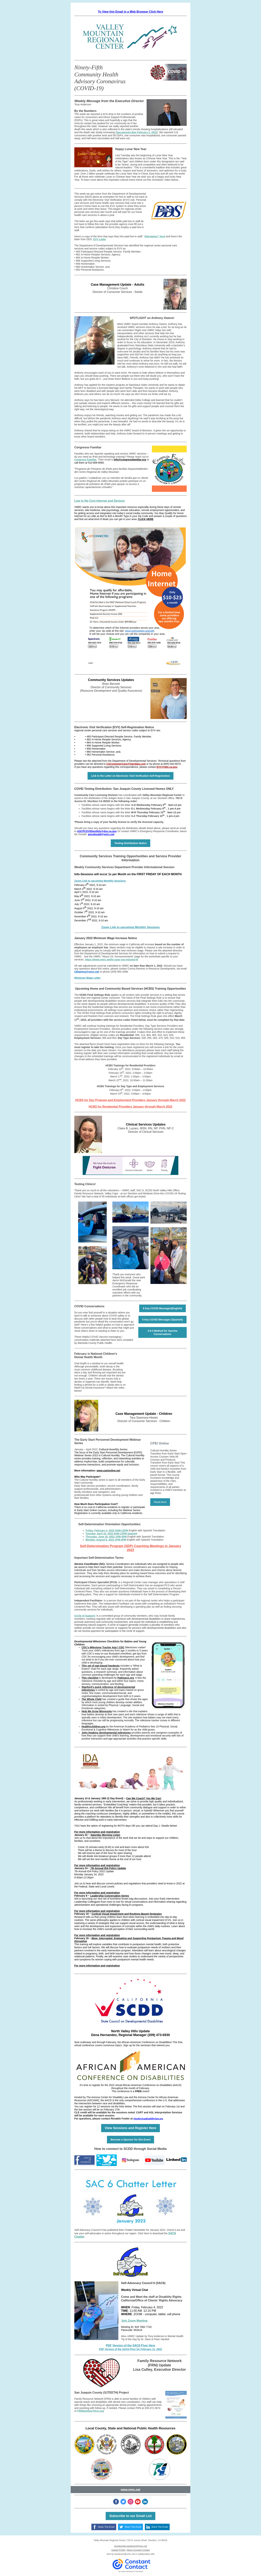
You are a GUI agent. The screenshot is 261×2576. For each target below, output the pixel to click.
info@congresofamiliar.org (130, 459)
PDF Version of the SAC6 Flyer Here (130, 2345)
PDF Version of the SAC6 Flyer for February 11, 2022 (130, 2349)
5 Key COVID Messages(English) (162, 1308)
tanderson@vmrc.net (125, 2554)
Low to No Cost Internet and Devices (99, 500)
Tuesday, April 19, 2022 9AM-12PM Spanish (111, 1533)
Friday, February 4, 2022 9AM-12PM (107, 1530)
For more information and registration (97, 1831)
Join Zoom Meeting (134, 2320)
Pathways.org (125, 1677)
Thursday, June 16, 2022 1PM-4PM (106, 1536)
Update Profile (118, 2550)
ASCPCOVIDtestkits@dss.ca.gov (97, 831)
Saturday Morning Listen (105, 1834)
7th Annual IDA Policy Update (108, 1868)
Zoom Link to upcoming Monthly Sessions (130, 927)
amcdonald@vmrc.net (101, 834)
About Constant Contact (138, 2550)
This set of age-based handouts (101, 1665)
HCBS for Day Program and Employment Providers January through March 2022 (130, 1100)
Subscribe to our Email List (130, 2516)
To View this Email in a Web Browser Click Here (130, 11)
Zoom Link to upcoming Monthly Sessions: (100, 880)
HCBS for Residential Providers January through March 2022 (130, 1106)
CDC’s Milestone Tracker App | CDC (103, 1647)
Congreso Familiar (85, 459)
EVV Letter (99, 239)
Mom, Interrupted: (103, 1938)
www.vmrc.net (130, 2489)
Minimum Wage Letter (87, 977)
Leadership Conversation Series (109, 1895)
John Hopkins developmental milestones (106, 1732)
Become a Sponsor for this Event (130, 2139)
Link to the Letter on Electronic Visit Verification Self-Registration (130, 775)
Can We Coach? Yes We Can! (143, 1798)
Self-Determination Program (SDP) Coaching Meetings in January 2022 (130, 1548)
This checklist (90, 1677)
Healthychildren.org (93, 1726)
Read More (160, 1502)
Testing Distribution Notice (130, 843)
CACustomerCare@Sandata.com (126, 763)
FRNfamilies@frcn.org (90, 2410)
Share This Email (106, 2527)
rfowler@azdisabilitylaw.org (148, 2118)
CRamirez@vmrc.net (86, 971)
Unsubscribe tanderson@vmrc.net (130, 2546)
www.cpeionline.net (108, 1470)
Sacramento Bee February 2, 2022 (136, 132)
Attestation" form (154, 236)
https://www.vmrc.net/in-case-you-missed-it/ (111, 959)
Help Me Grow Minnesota (97, 1711)
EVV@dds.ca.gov (167, 767)
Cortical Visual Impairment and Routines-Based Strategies (127, 1913)
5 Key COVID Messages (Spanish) (162, 1319)
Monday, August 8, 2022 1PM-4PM (106, 1539)
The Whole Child (92, 1699)
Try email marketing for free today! (130, 2571)
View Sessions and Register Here (130, 2128)
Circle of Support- (85, 1615)
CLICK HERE (146, 519)
